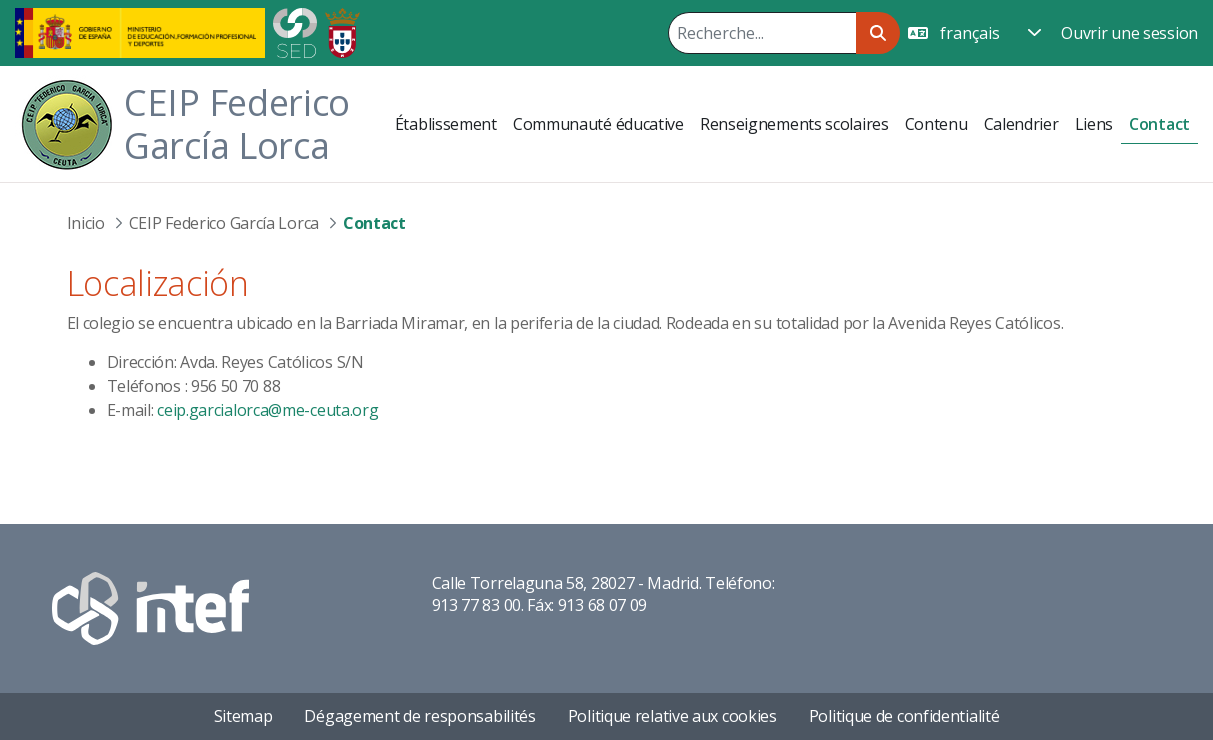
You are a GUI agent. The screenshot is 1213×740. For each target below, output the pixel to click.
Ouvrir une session (1129, 33)
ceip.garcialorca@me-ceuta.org (267, 410)
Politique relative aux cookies (672, 716)
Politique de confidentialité (904, 716)
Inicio (86, 223)
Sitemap (243, 716)
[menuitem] (446, 124)
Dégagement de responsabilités (419, 716)
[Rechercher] (762, 33)
